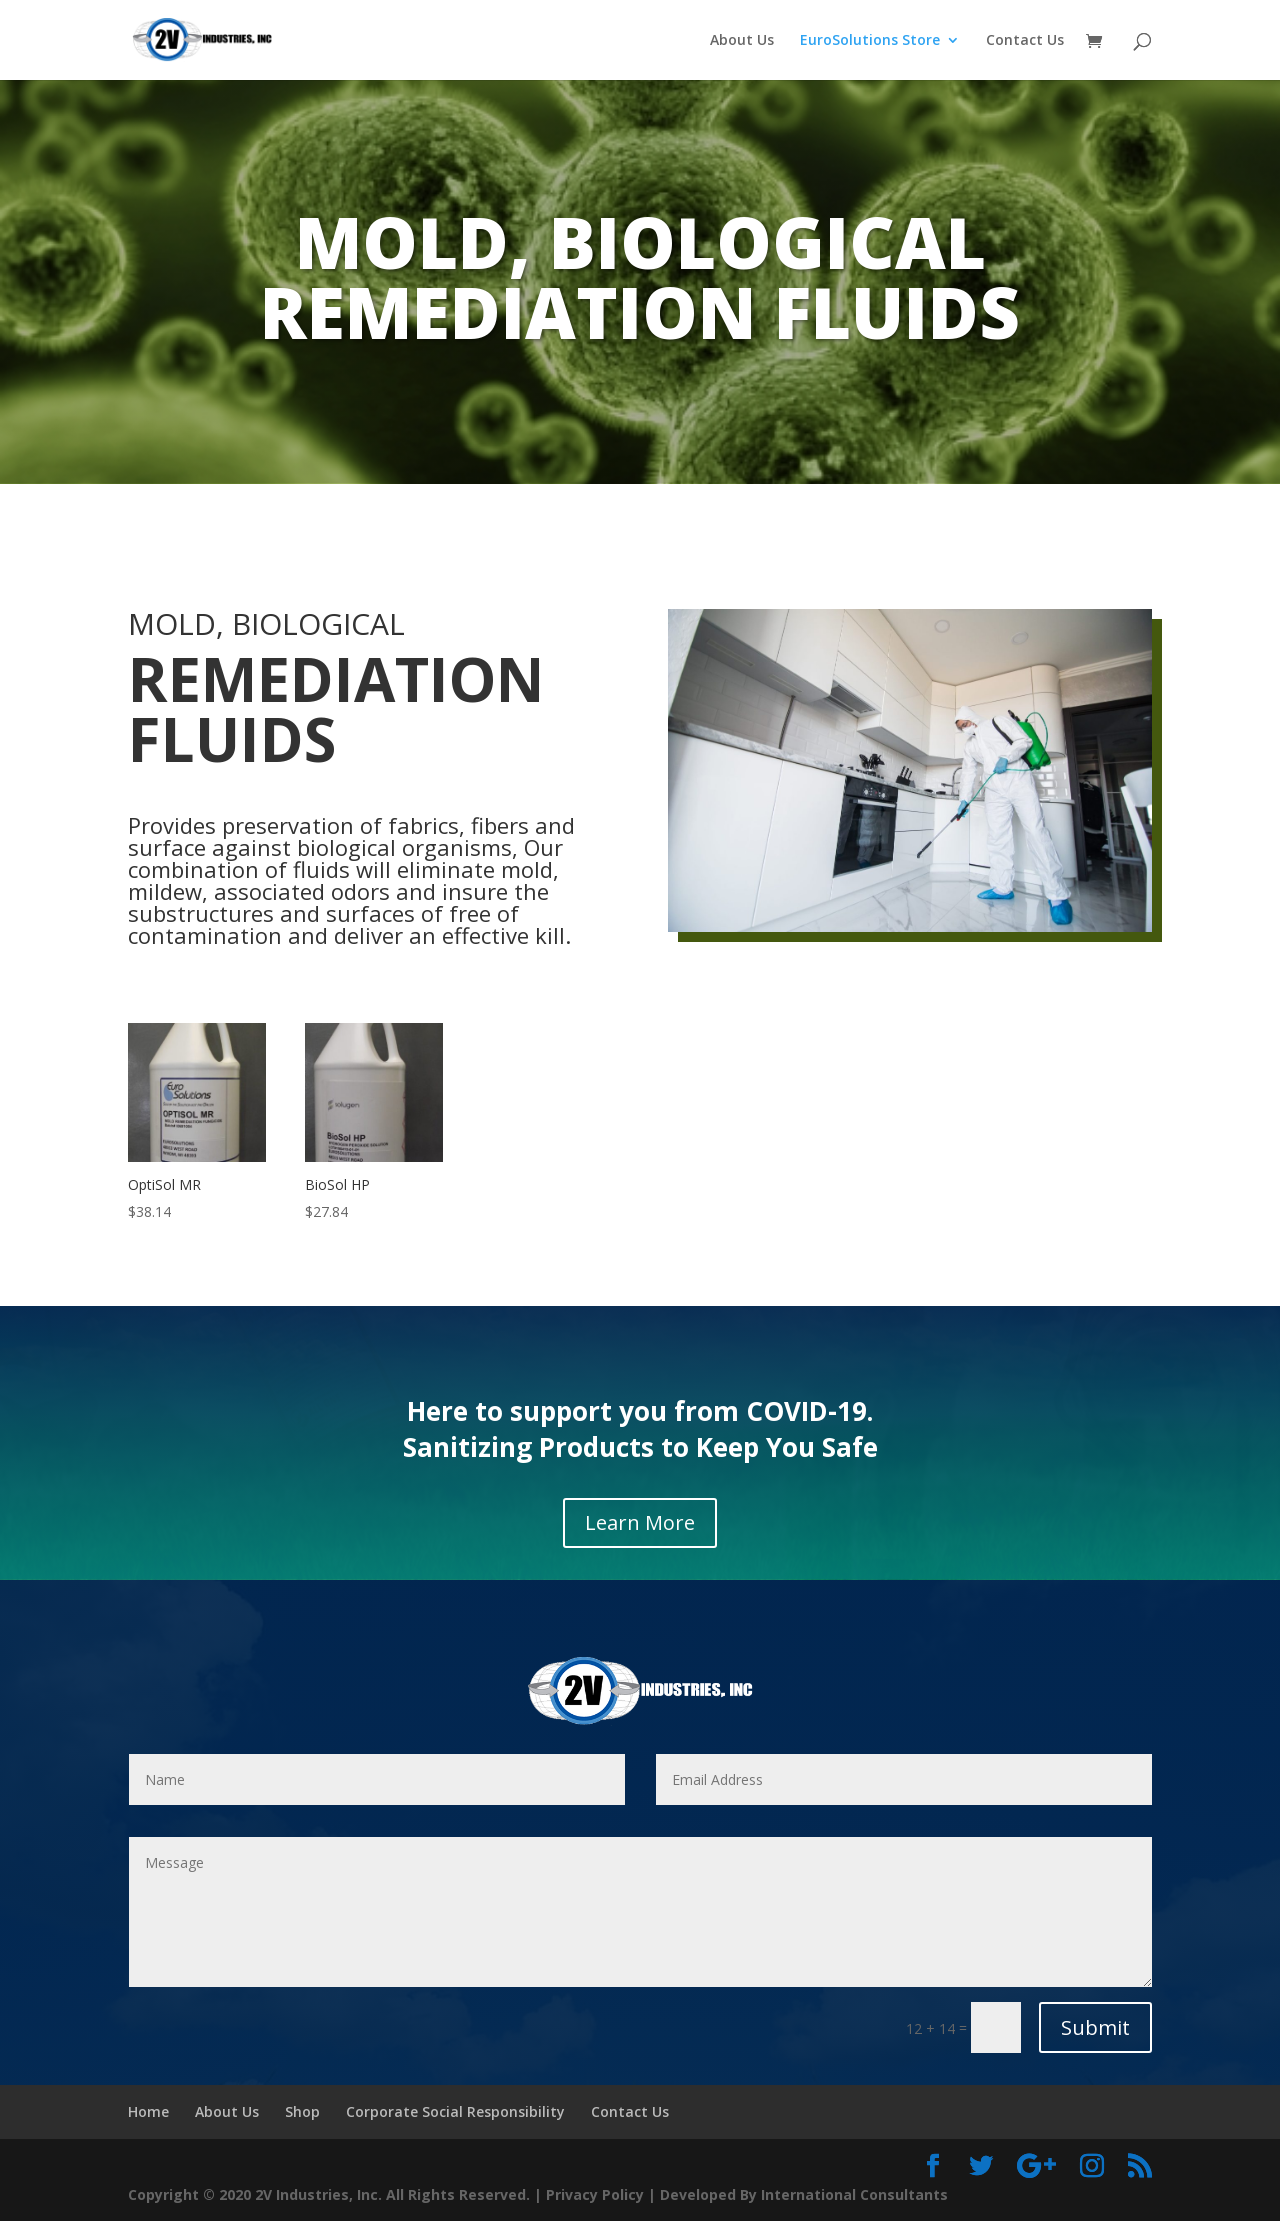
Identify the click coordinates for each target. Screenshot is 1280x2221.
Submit (1095, 2027)
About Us (742, 41)
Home (148, 2111)
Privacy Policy (595, 2194)
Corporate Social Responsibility (455, 2111)
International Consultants (854, 2194)
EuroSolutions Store (870, 41)
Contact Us (1025, 41)
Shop (302, 2111)
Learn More (640, 1522)
